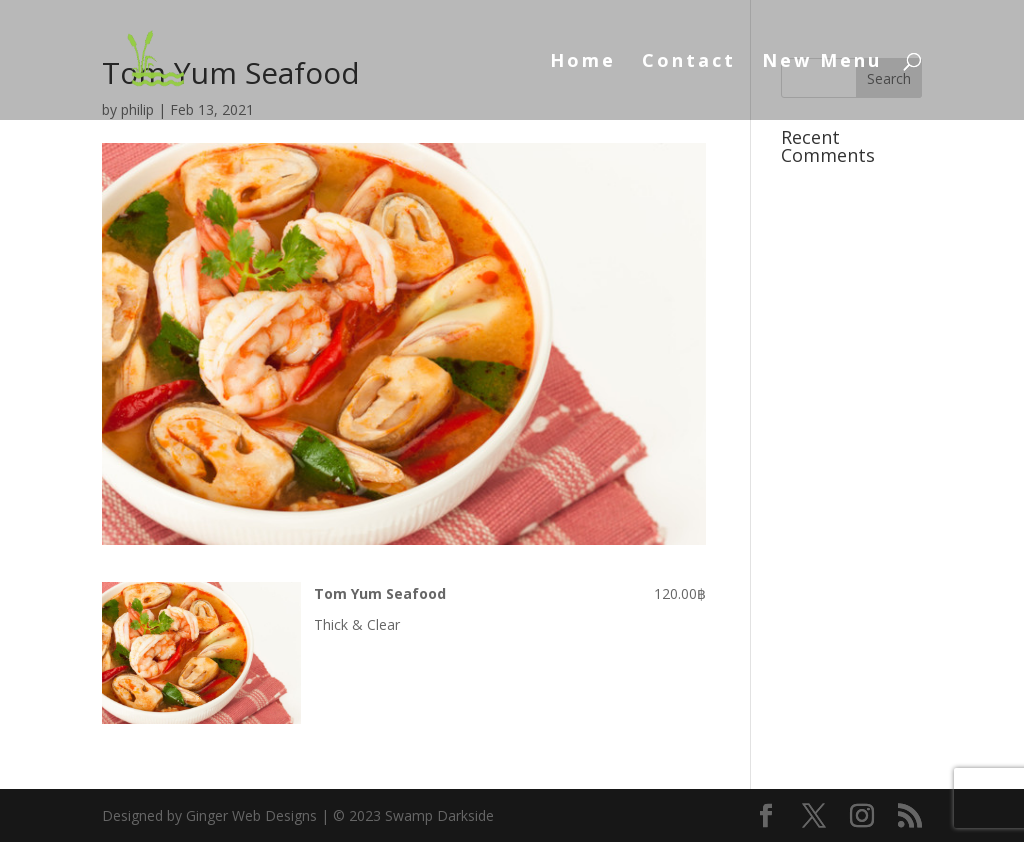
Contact (689, 62)
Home (583, 62)
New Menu (822, 62)
